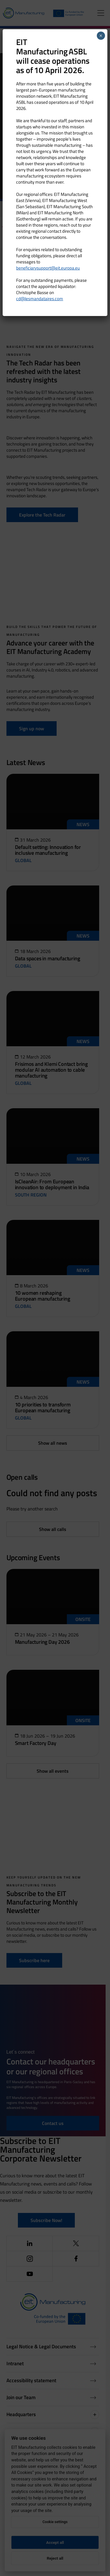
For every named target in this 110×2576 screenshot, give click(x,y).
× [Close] (100, 35)
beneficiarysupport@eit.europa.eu (48, 268)
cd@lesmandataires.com (39, 298)
